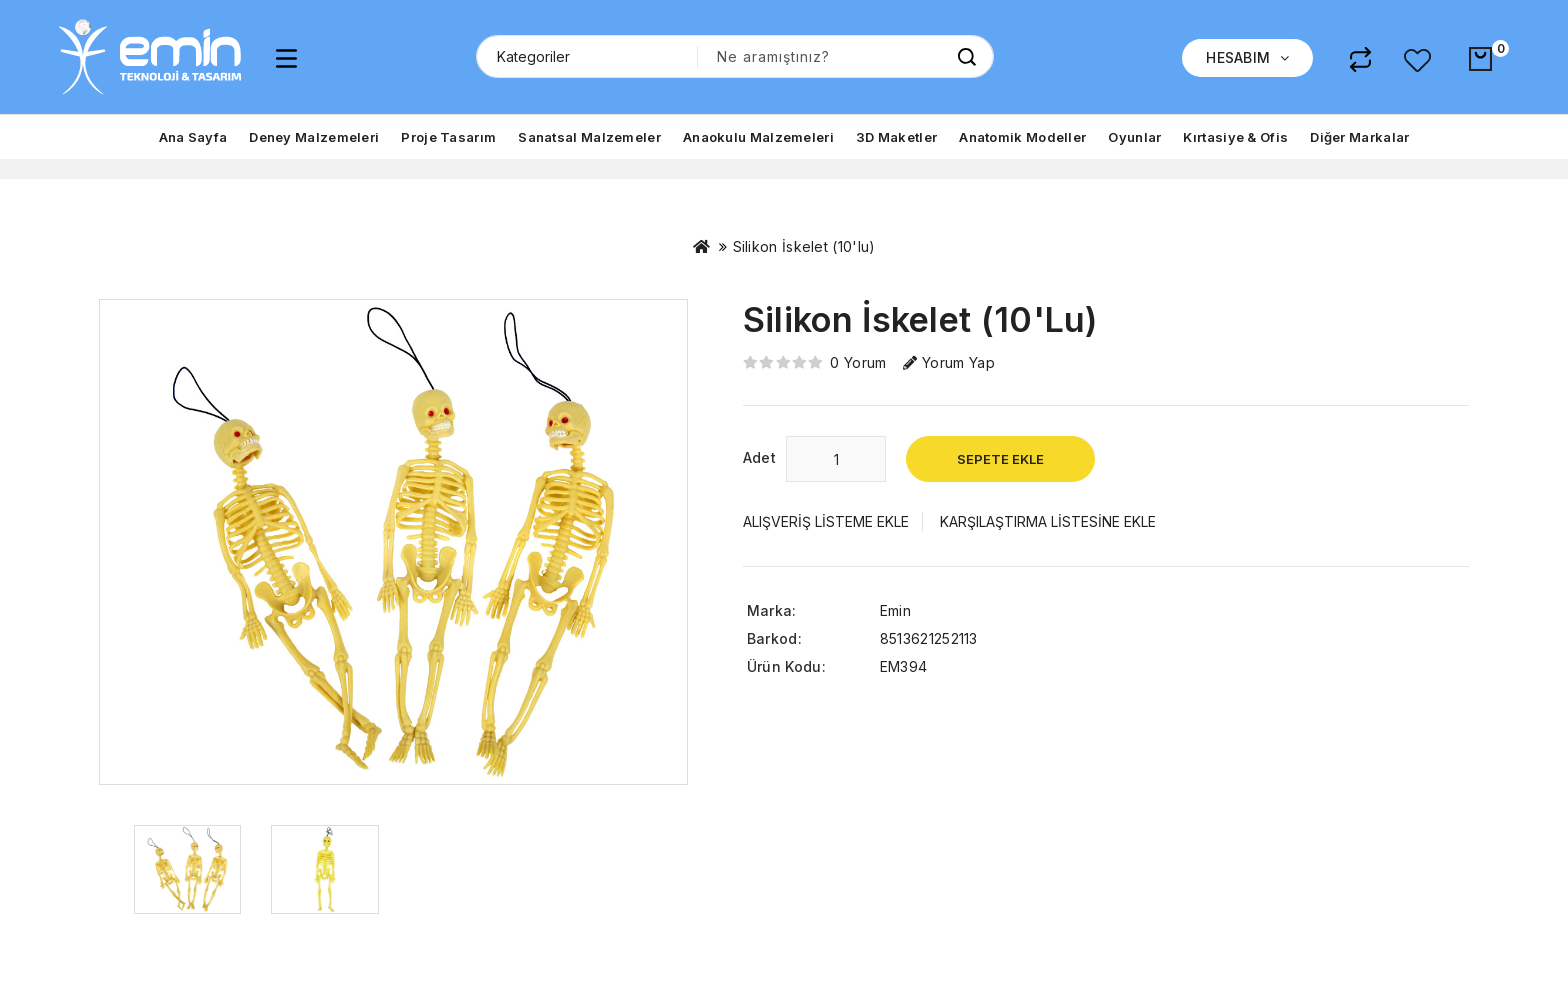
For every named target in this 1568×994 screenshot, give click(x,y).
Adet (759, 457)
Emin (895, 610)
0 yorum (858, 362)
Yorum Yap (949, 362)
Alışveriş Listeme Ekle (826, 521)
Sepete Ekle (1000, 459)
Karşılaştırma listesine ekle (1048, 521)
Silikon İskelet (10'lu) (804, 246)
